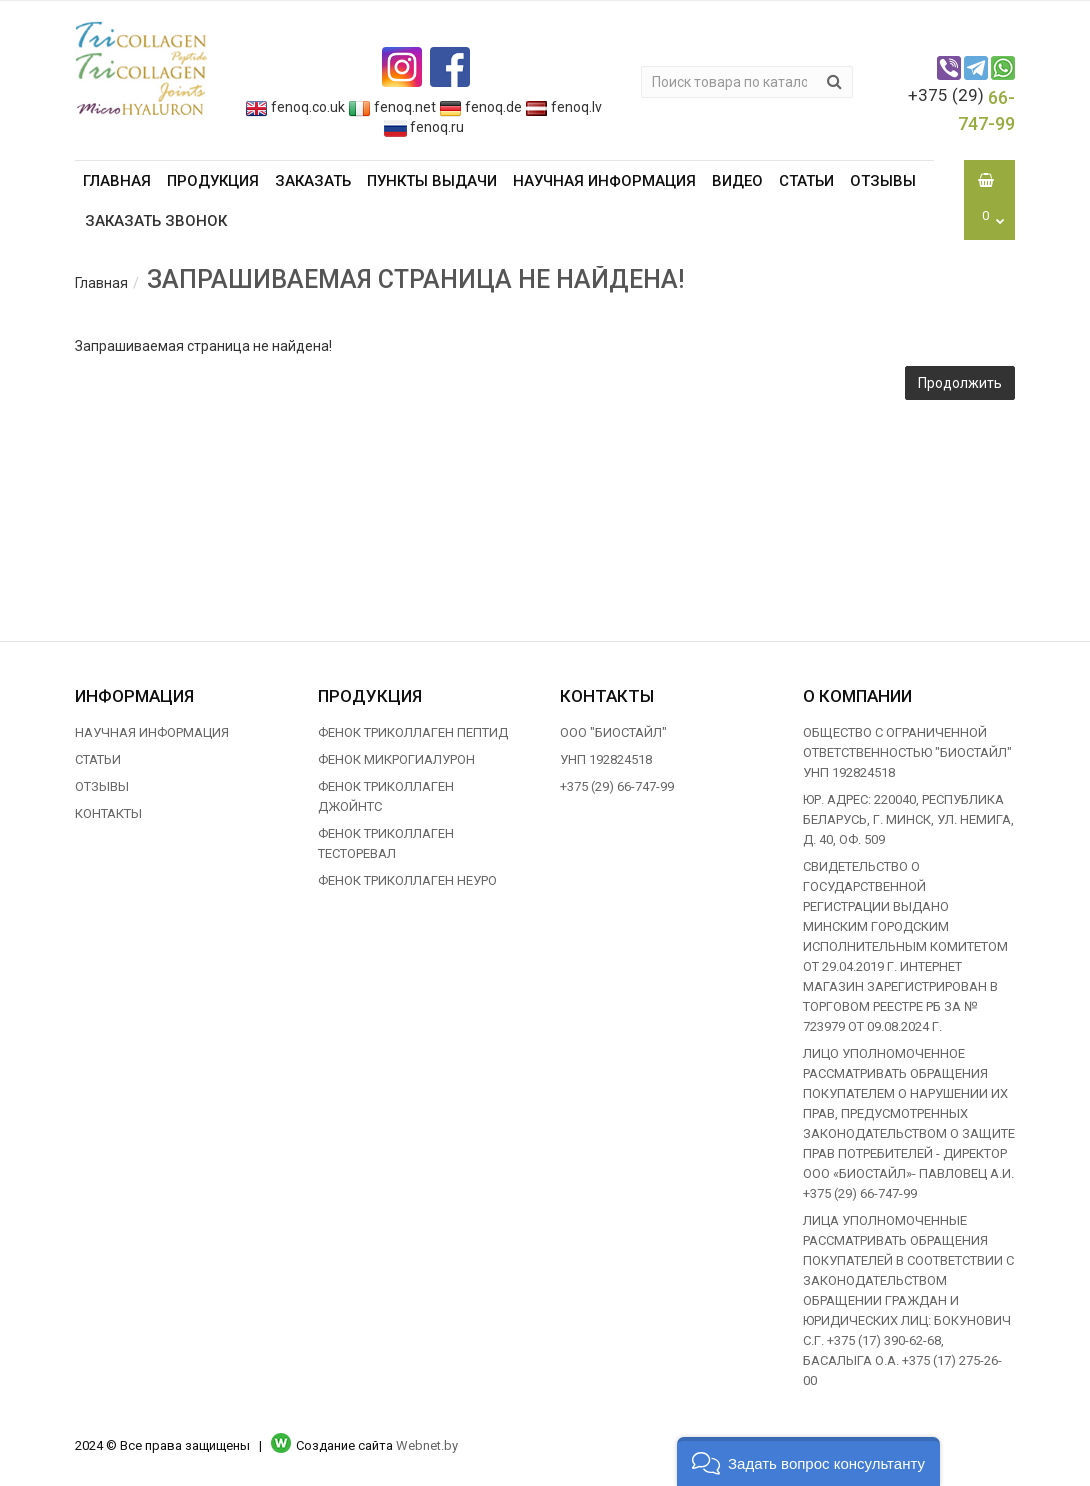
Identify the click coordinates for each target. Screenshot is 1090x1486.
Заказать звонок (156, 221)
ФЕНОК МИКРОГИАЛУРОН (396, 759)
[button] (808, 1461)
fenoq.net (392, 107)
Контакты (108, 813)
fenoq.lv (563, 107)
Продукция (213, 181)
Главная (117, 181)
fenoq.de (480, 107)
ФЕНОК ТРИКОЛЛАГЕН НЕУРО (407, 880)
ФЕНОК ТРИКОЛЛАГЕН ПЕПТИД (413, 732)
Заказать (313, 181)
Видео (737, 181)
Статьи (806, 181)
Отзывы (883, 181)
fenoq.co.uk (295, 107)
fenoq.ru (424, 127)
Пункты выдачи (432, 181)
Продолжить (960, 383)
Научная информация (604, 181)
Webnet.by (427, 1445)
